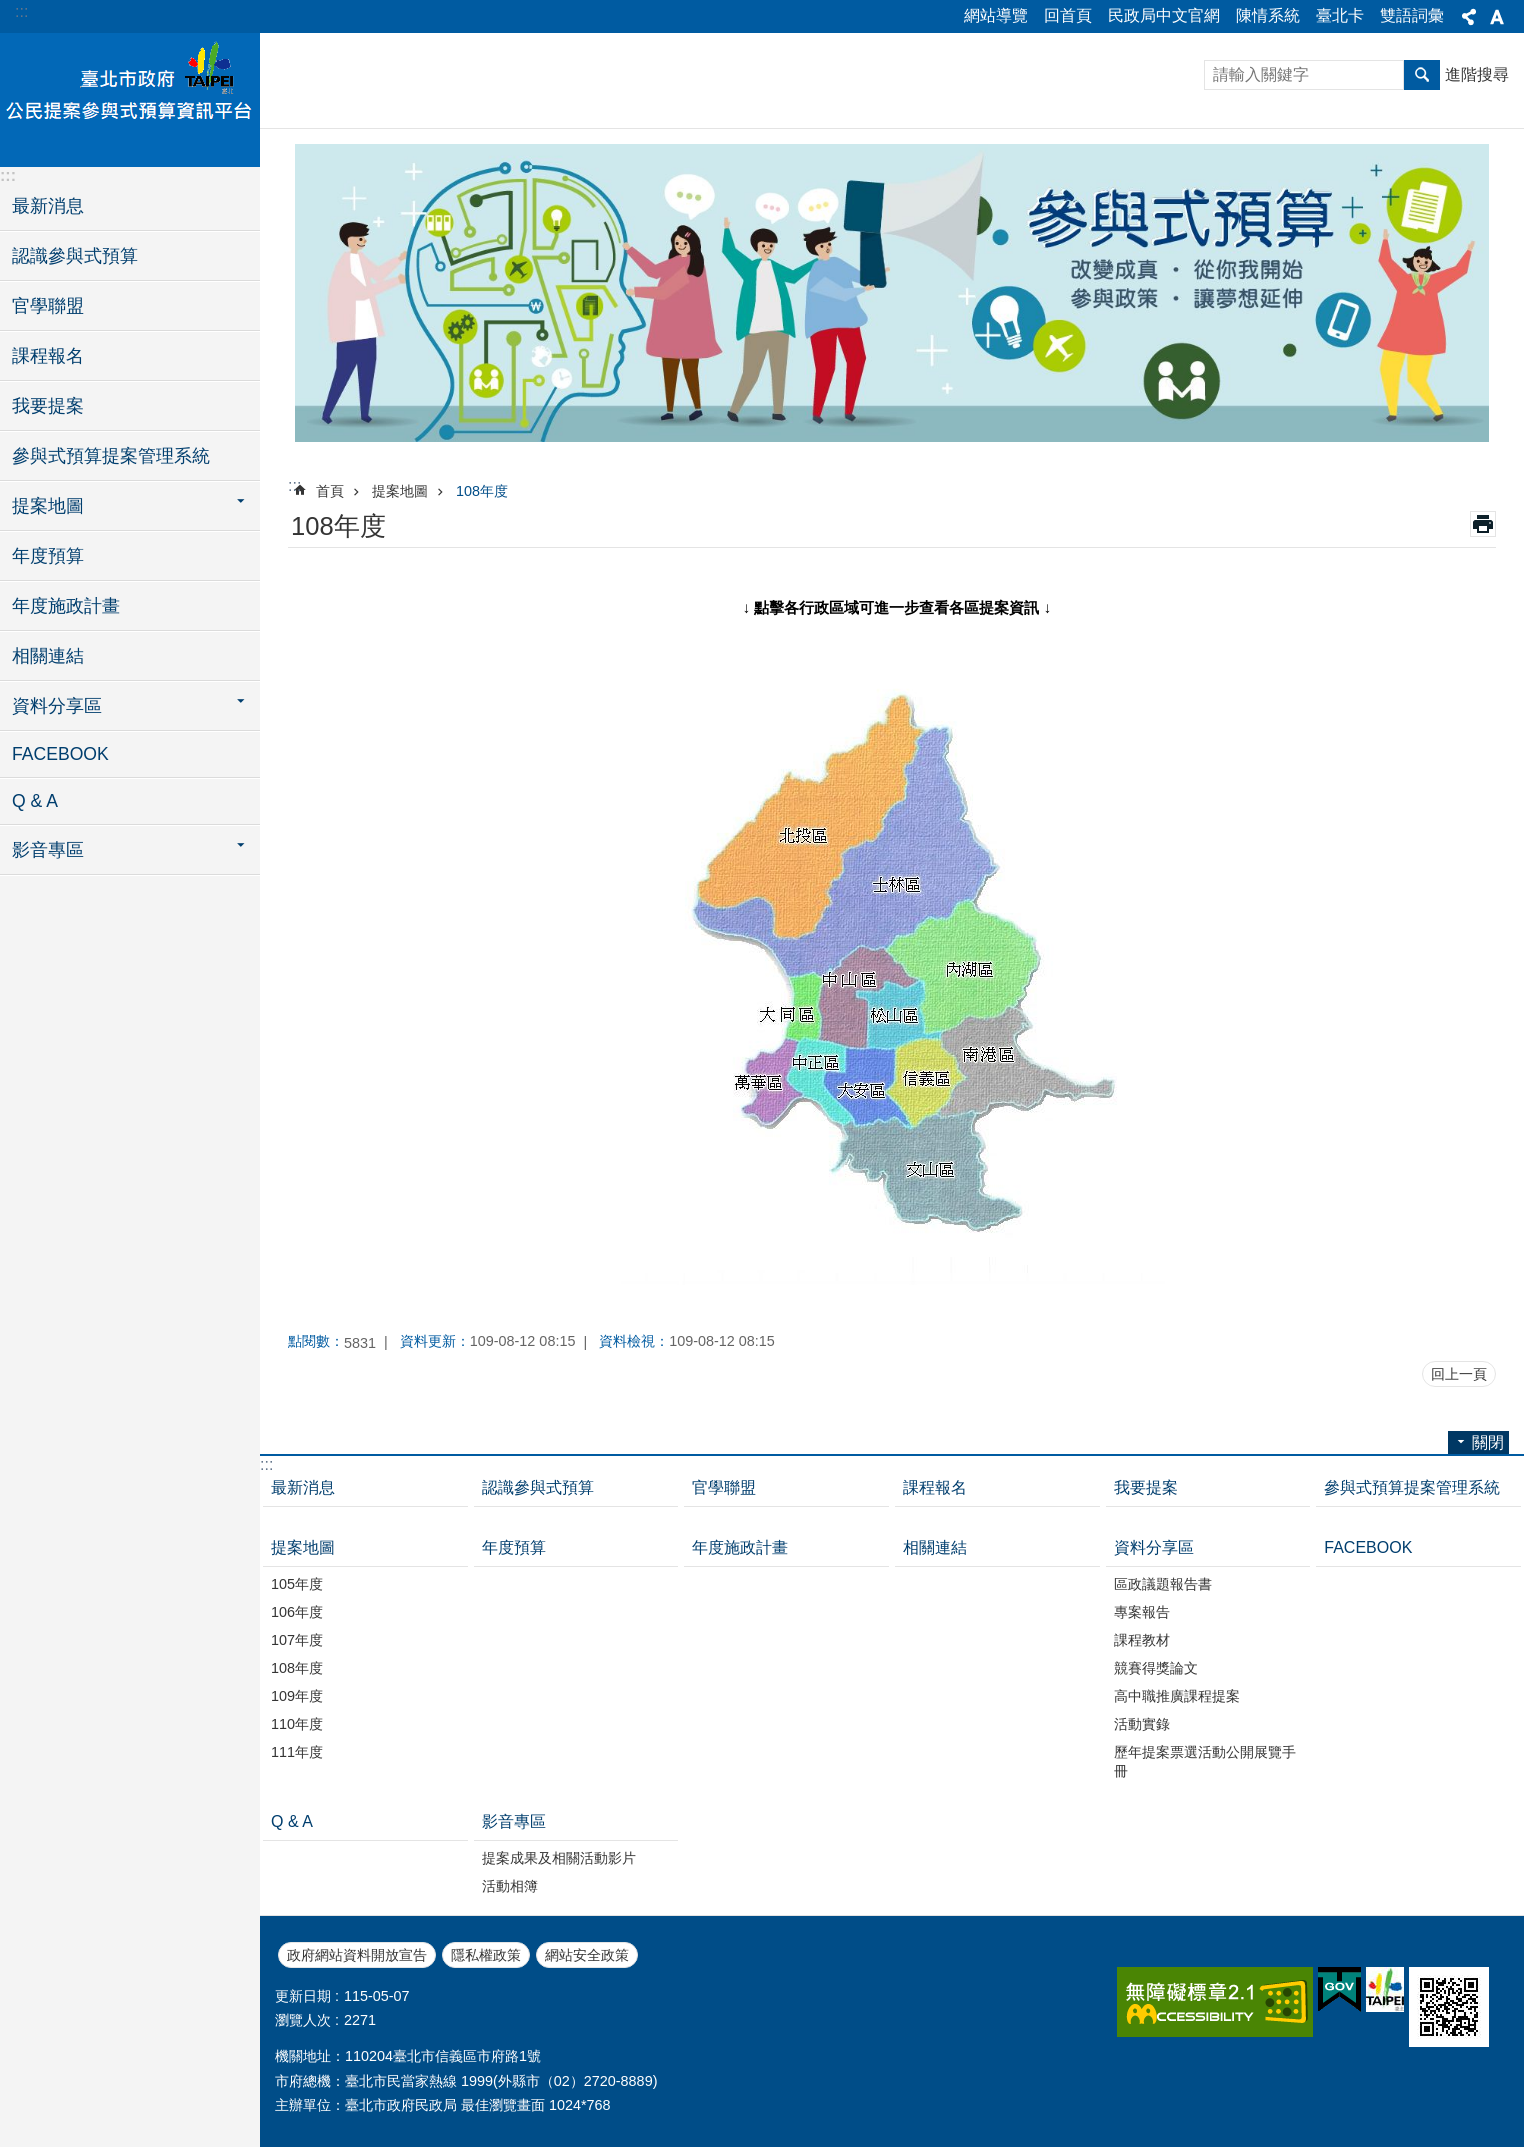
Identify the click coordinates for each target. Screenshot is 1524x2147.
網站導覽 (996, 15)
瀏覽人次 (303, 2020)
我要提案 (48, 406)
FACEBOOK (60, 754)
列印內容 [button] (1483, 524)
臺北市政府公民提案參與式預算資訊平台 (130, 97)
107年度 (297, 1640)
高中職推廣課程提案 (1177, 1696)
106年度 (297, 1612)
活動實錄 (1142, 1724)
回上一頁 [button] (1459, 1374)
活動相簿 (510, 1886)
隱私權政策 (486, 1955)
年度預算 (48, 556)
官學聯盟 (48, 306)
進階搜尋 (1477, 74)
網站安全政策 (587, 1955)
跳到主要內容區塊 (10, 10)
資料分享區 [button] (57, 706)
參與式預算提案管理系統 (111, 456)
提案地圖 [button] (48, 506)
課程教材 (1142, 1640)
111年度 (297, 1752)
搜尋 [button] (1422, 75)
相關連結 (48, 656)
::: (21, 11)
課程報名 (48, 356)
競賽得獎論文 (1156, 1668)
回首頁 (1068, 15)
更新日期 (303, 1996)
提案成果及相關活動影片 (559, 1858)
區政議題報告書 (1163, 1584)
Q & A (35, 801)
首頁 (330, 491)
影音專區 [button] (48, 850)
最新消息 (48, 206)
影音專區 (514, 1821)
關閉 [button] (1469, 17)
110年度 (297, 1724)
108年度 (482, 491)
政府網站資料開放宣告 (357, 1955)
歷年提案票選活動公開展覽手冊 (1205, 1761)
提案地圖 (400, 491)
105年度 (297, 1584)
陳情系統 (1268, 15)
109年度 (297, 1696)
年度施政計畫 (66, 606)
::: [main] (294, 485)
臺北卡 (1340, 15)
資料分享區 (1154, 1547)
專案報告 (1142, 1612)
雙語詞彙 (1412, 15)
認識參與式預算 (75, 256)
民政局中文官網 (1164, 15)
